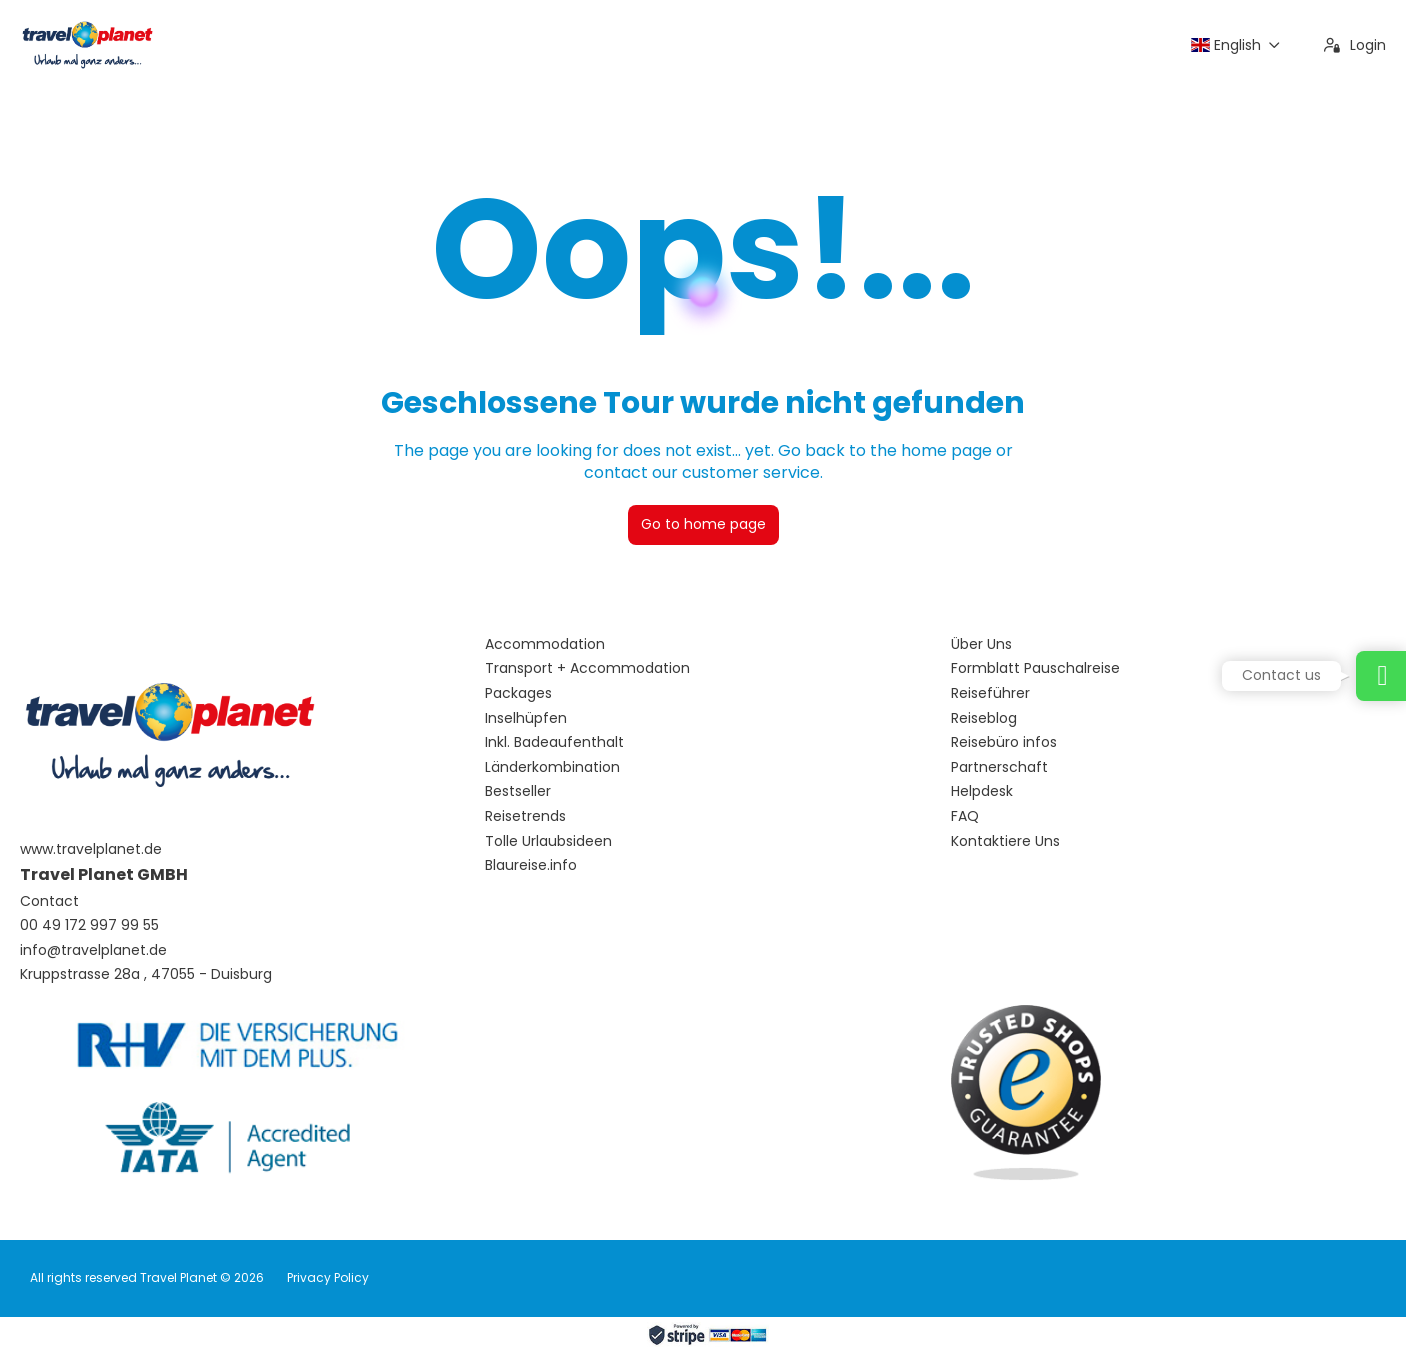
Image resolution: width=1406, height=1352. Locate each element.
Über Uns (981, 644)
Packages (518, 693)
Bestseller (518, 791)
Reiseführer (990, 693)
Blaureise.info (531, 865)
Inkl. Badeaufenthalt (554, 742)
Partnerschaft (999, 767)
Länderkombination (552, 767)
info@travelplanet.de (93, 950)
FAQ (965, 816)
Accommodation (545, 644)
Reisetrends (525, 816)
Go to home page (703, 524)
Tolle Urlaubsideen (548, 841)
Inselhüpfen (526, 718)
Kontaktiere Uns (1005, 841)
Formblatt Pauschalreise (1035, 668)
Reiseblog (984, 718)
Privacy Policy (328, 1277)
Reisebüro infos (1004, 742)
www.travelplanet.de (91, 849)
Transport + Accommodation (587, 668)
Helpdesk (982, 791)
